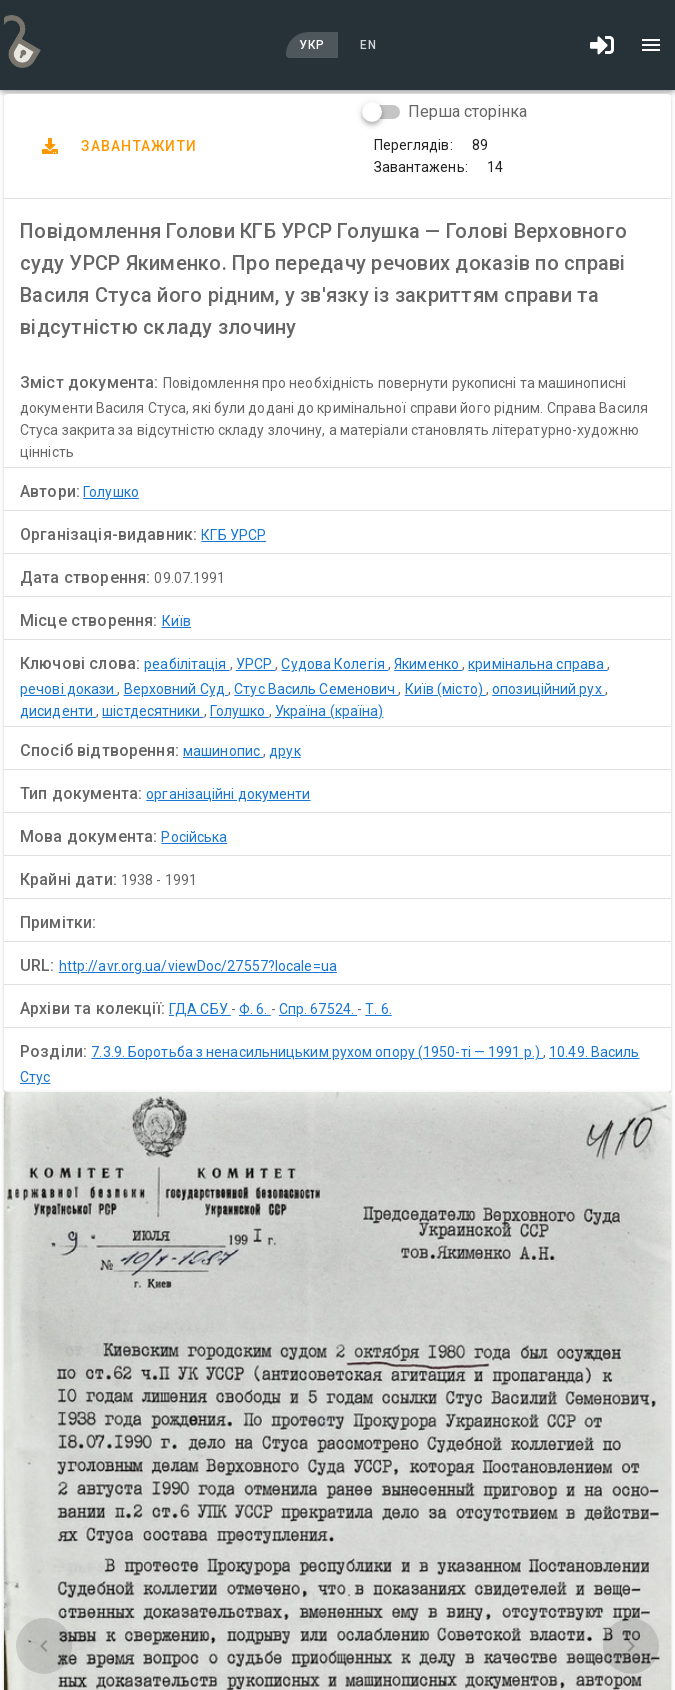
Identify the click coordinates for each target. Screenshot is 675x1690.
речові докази (68, 689)
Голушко (111, 492)
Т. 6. (378, 1009)
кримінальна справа (537, 664)
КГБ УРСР (233, 535)
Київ (176, 621)
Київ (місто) (445, 689)
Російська (194, 837)
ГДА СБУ (200, 1009)
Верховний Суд (176, 689)
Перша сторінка (467, 111)
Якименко (428, 664)
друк (284, 751)
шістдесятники (152, 711)
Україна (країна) (329, 711)
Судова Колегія (334, 664)
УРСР (256, 664)
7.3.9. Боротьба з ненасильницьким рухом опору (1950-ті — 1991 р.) (317, 1052)
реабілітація (186, 664)
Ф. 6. (255, 1009)
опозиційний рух (548, 689)
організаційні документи (228, 794)
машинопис (223, 751)
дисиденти (58, 711)
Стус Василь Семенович (316, 689)
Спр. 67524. (318, 1009)
